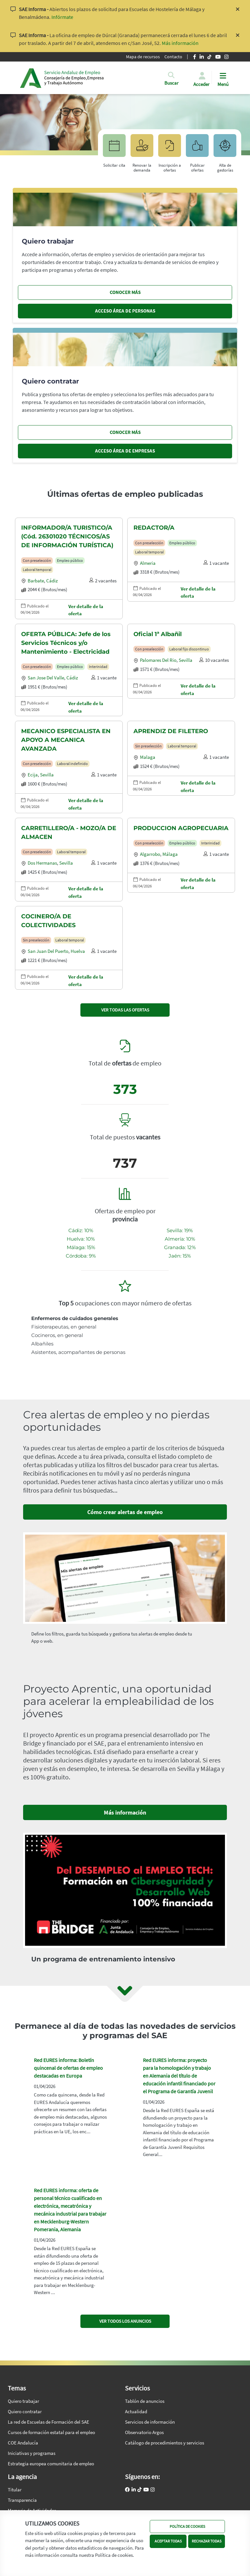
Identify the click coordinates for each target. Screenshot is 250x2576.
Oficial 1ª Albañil (157, 634)
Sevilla (185, 660)
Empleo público (70, 560)
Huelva (78, 951)
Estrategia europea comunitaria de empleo (51, 2463)
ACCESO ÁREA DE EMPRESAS (125, 451)
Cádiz (52, 581)
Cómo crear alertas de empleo (125, 1512)
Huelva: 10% (81, 1239)
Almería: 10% (180, 1239)
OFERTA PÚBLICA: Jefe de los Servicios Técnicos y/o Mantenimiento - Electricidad (66, 643)
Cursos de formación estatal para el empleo (51, 2432)
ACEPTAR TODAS (168, 2541)
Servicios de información (150, 2422)
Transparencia (22, 2500)
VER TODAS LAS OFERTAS (125, 1010)
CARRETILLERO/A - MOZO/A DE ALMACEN (68, 833)
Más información (180, 43)
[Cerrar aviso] (238, 13)
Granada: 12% (180, 1247)
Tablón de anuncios (144, 2401)
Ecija (33, 775)
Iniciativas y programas (31, 2453)
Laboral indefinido (72, 763)
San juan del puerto (48, 951)
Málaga (170, 854)
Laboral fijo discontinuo (189, 649)
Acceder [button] (201, 84)
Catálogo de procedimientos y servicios (164, 2443)
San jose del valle (46, 678)
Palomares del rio (158, 660)
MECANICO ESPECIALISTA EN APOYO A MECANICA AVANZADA (66, 740)
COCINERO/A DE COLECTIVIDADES (48, 921)
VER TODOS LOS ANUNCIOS (125, 2321)
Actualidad (136, 2411)
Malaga (147, 757)
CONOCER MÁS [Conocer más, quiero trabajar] (125, 292)
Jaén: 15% (180, 1256)
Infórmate (62, 17)
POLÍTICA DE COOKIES (187, 2526)
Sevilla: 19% (180, 1230)
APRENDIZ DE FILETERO (170, 731)
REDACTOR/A (153, 527)
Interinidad (98, 666)
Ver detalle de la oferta (85, 610)
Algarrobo (150, 854)
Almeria (148, 563)
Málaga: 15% (81, 1247)
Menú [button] (223, 84)
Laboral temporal (37, 569)
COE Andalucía (23, 2443)
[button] (171, 83)
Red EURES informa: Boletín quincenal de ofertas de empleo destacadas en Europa (68, 2068)
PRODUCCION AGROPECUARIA (181, 828)
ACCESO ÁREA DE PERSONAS (125, 311)
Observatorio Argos (144, 2432)
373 (125, 1089)
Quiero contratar (25, 2411)
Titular (14, 2489)
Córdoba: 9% (81, 1256)
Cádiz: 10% (80, 1230)
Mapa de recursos (143, 57)
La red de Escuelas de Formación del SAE (48, 2422)
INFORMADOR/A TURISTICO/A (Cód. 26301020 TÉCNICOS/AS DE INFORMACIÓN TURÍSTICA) (67, 536)
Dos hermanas (42, 863)
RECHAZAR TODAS (206, 2541)
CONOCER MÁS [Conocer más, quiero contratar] (125, 432)
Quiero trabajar (23, 2401)
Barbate (36, 581)
